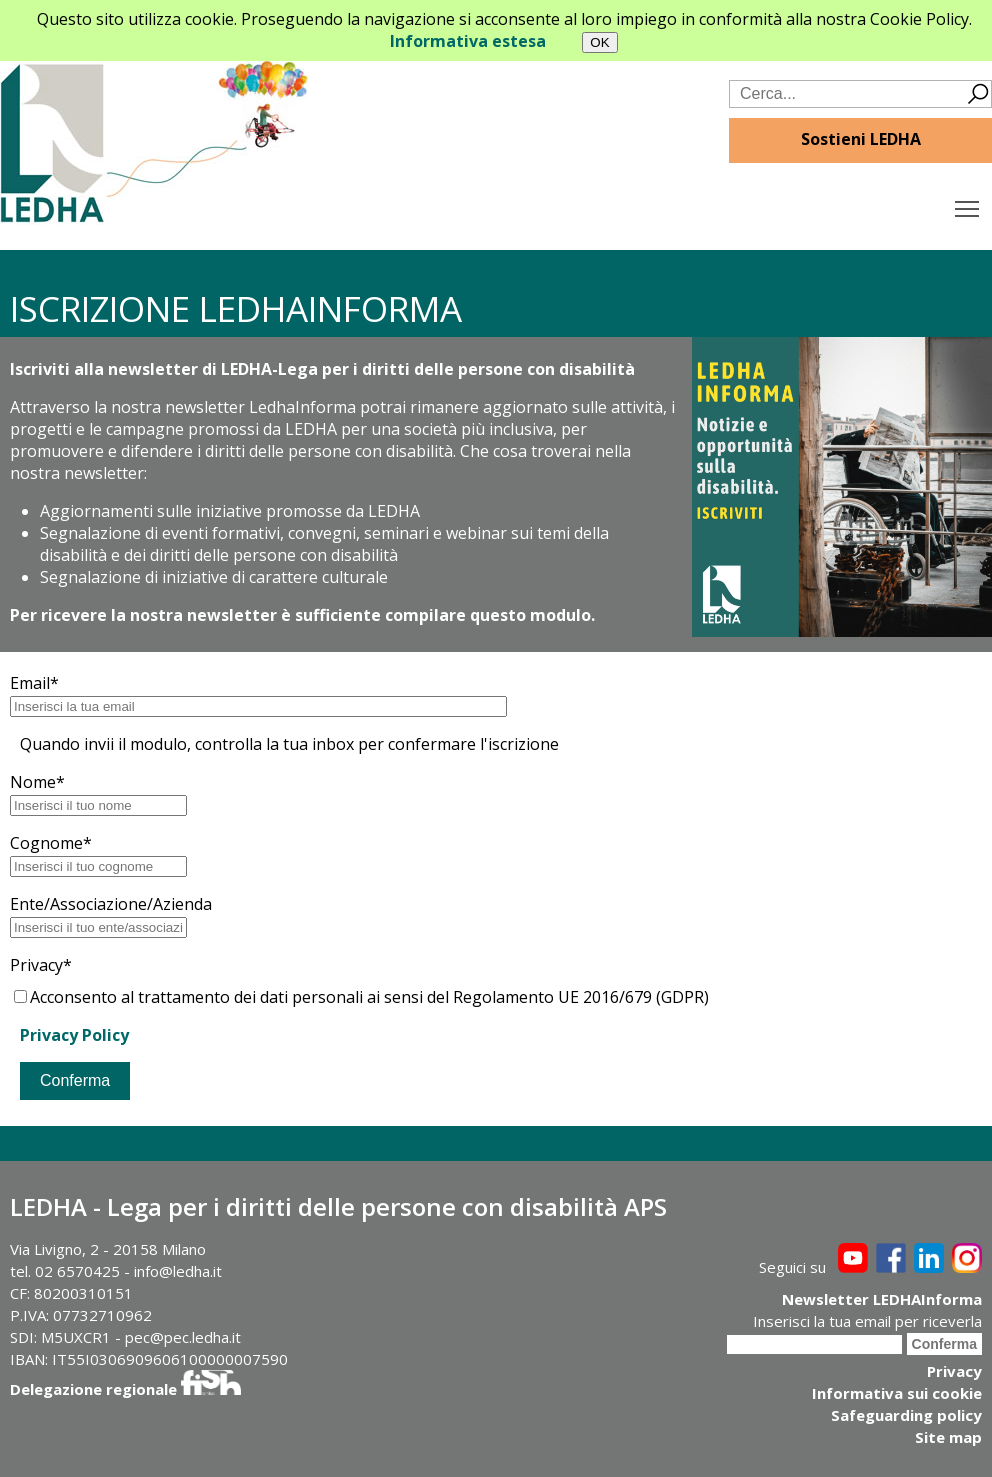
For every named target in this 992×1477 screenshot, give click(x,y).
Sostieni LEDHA (861, 139)
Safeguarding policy (906, 1415)
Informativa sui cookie (897, 1393)
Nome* (37, 782)
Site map (948, 1437)
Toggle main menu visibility (968, 204)
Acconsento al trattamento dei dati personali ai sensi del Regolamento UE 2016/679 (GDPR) (361, 997)
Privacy (954, 1371)
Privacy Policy (74, 1035)
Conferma (75, 1080)
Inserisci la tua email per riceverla (867, 1321)
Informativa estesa (468, 41)
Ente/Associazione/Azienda (111, 904)
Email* (34, 683)
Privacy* (41, 965)
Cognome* (51, 843)
